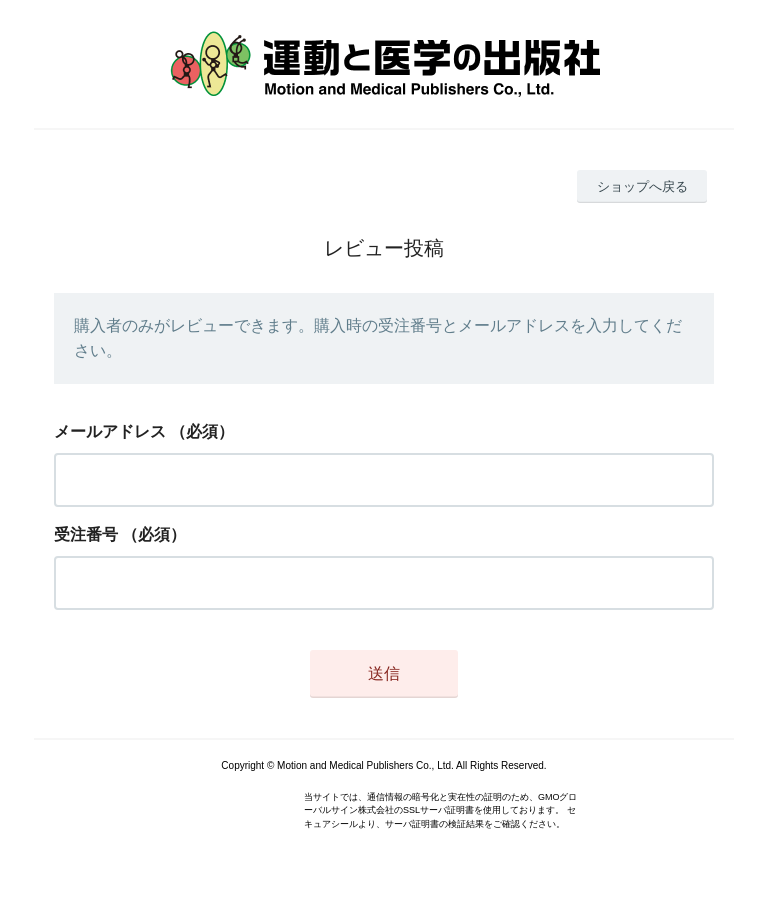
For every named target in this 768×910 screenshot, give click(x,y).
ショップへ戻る (642, 186)
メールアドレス (110, 431)
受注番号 (86, 534)
